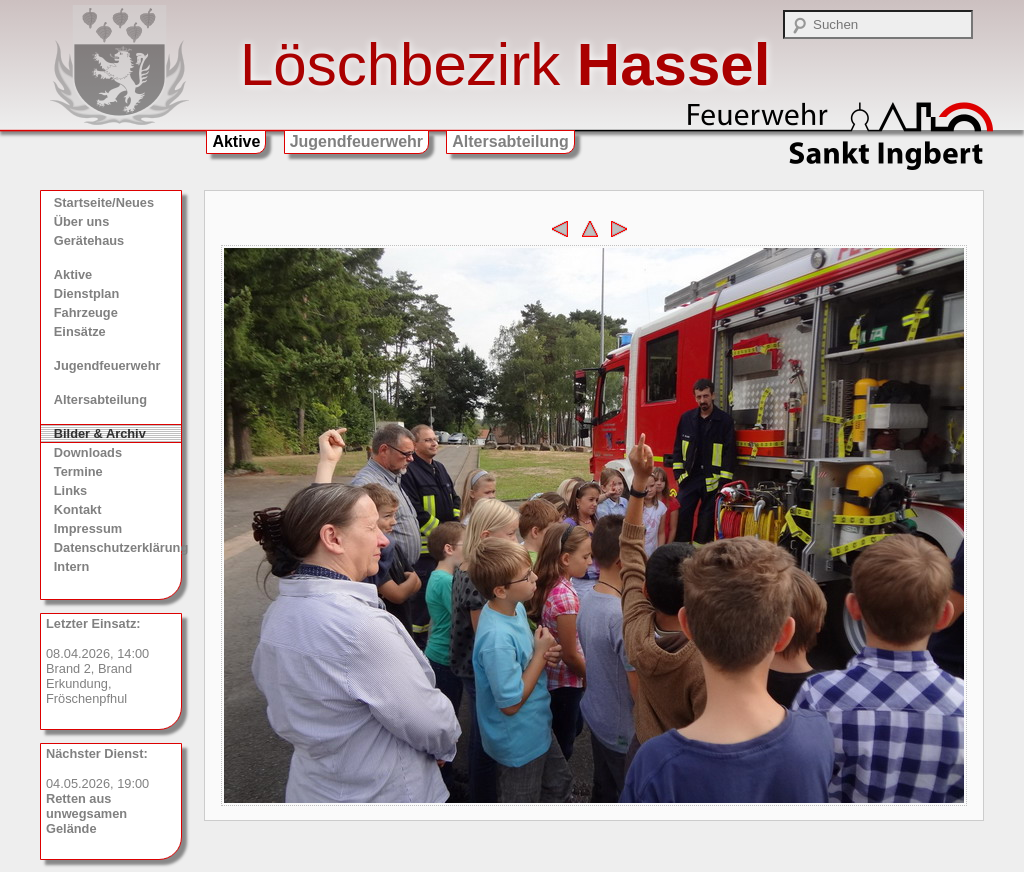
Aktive (236, 141)
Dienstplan (86, 293)
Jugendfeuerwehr (356, 141)
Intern (72, 566)
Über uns (81, 221)
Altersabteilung (510, 141)
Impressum (88, 528)
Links (70, 490)
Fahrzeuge (86, 312)
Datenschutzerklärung (117, 547)
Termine (78, 471)
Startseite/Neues (104, 202)
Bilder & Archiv (100, 433)
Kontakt (78, 509)
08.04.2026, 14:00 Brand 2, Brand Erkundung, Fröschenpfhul (97, 661)
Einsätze (80, 331)
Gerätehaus (89, 240)
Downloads (88, 452)
